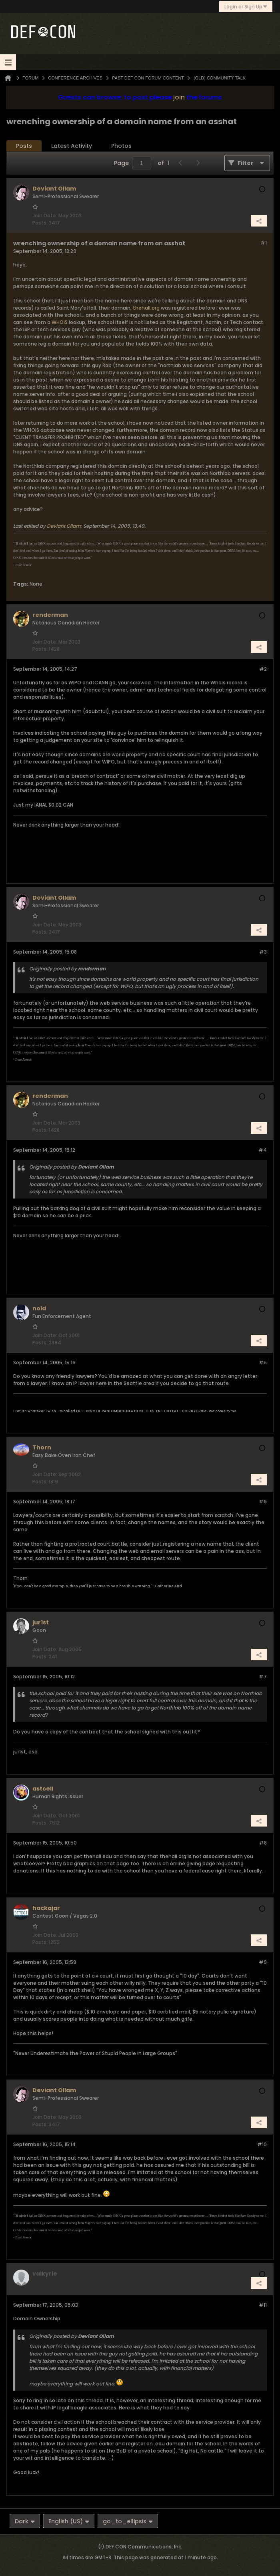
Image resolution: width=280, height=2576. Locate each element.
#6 (263, 1501)
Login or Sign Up (245, 6)
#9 (263, 1962)
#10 (262, 2144)
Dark (25, 2521)
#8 (263, 1842)
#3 (263, 951)
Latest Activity (71, 146)
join (179, 97)
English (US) (68, 2521)
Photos (121, 146)
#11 (263, 2305)
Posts (24, 146)
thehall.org (146, 307)
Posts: (40, 222)
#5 (263, 1362)
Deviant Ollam (63, 526)
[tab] (24, 146)
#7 (263, 1676)
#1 (263, 242)
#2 (263, 669)
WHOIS (60, 322)
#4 (262, 1150)
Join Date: (44, 215)
